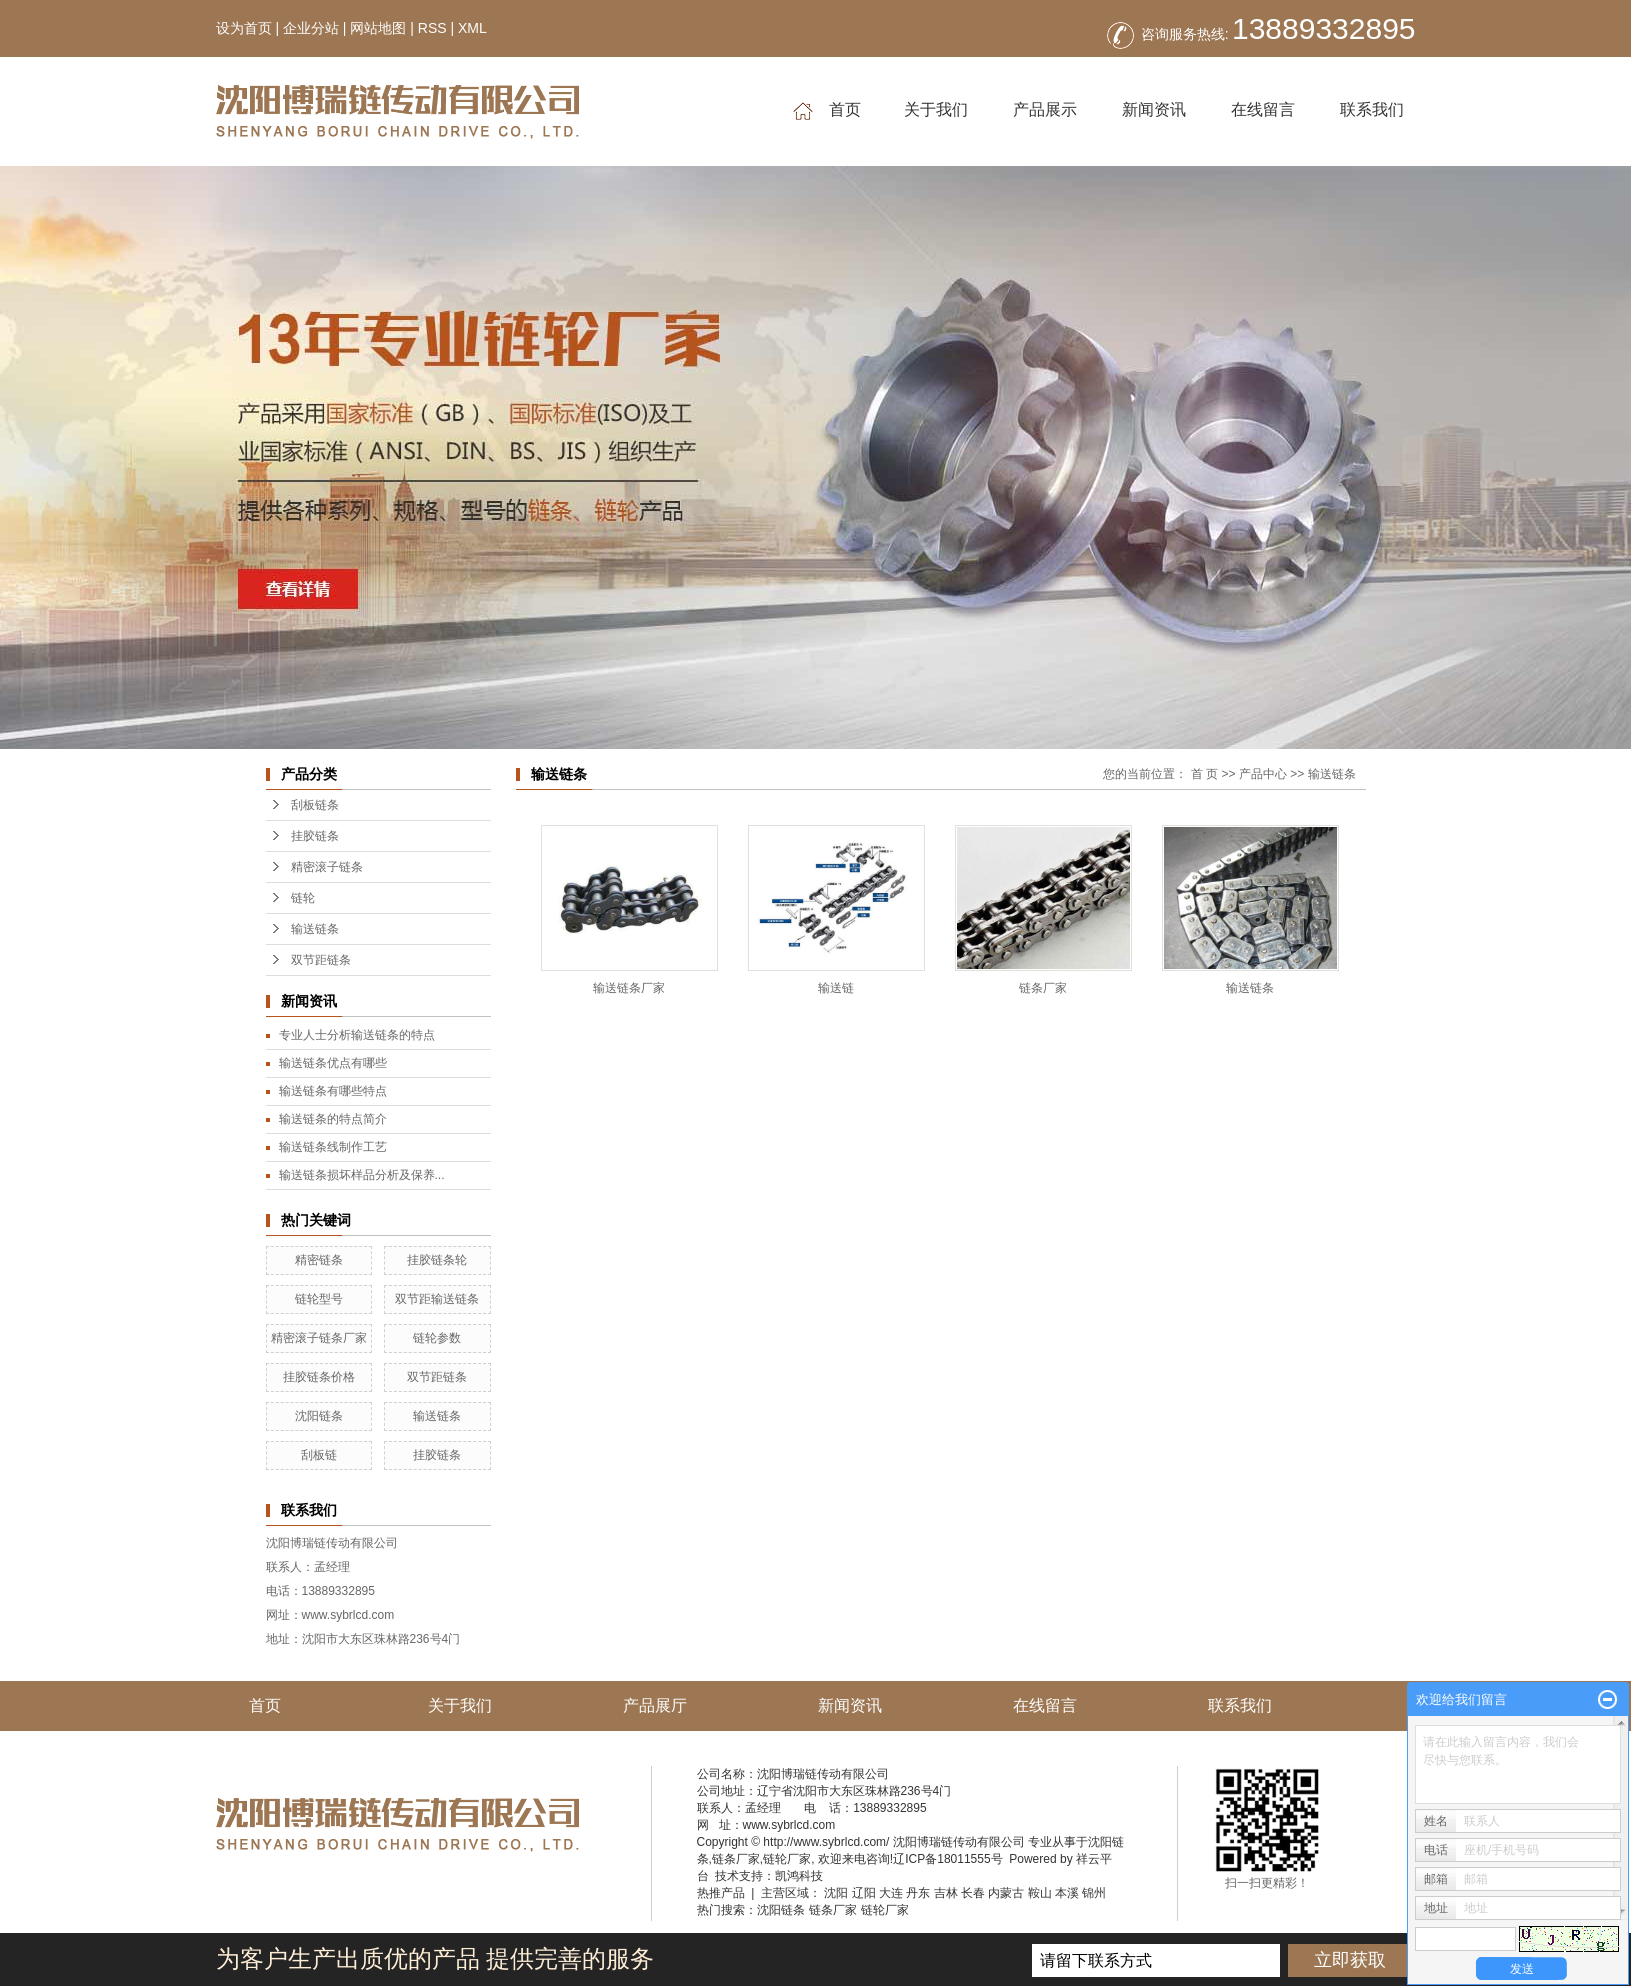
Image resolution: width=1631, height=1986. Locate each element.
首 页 (1204, 774)
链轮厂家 (787, 1859)
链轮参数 (437, 1338)
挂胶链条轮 (437, 1260)
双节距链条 (321, 960)
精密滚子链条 (327, 867)
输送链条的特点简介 (333, 1119)
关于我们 (936, 109)
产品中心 (1263, 774)
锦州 (1094, 1893)
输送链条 (315, 929)
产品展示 (1045, 109)
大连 (891, 1893)
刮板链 (319, 1455)
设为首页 (244, 28)
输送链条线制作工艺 (333, 1147)
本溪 (1067, 1893)
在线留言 (1263, 109)
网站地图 (378, 28)
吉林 (946, 1893)
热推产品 (721, 1893)
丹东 (918, 1893)
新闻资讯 (1154, 109)
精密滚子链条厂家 (319, 1338)
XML (472, 28)
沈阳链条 (319, 1416)
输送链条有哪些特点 (333, 1091)
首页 (826, 110)
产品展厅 (655, 1705)
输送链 (836, 988)
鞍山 (1040, 1893)
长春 (973, 1893)
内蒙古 (1006, 1893)
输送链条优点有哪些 (333, 1063)
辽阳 (864, 1893)
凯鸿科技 (799, 1876)
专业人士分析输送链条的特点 (357, 1035)
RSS (432, 28)
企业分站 (311, 28)
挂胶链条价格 (319, 1377)
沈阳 (836, 1893)
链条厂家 (1043, 988)
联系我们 (1372, 109)
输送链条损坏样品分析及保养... (362, 1175)
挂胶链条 (315, 836)
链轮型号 (319, 1299)
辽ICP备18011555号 (947, 1859)
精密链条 (319, 1260)
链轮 (303, 898)
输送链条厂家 (629, 988)
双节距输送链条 (437, 1299)
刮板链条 (315, 805)
